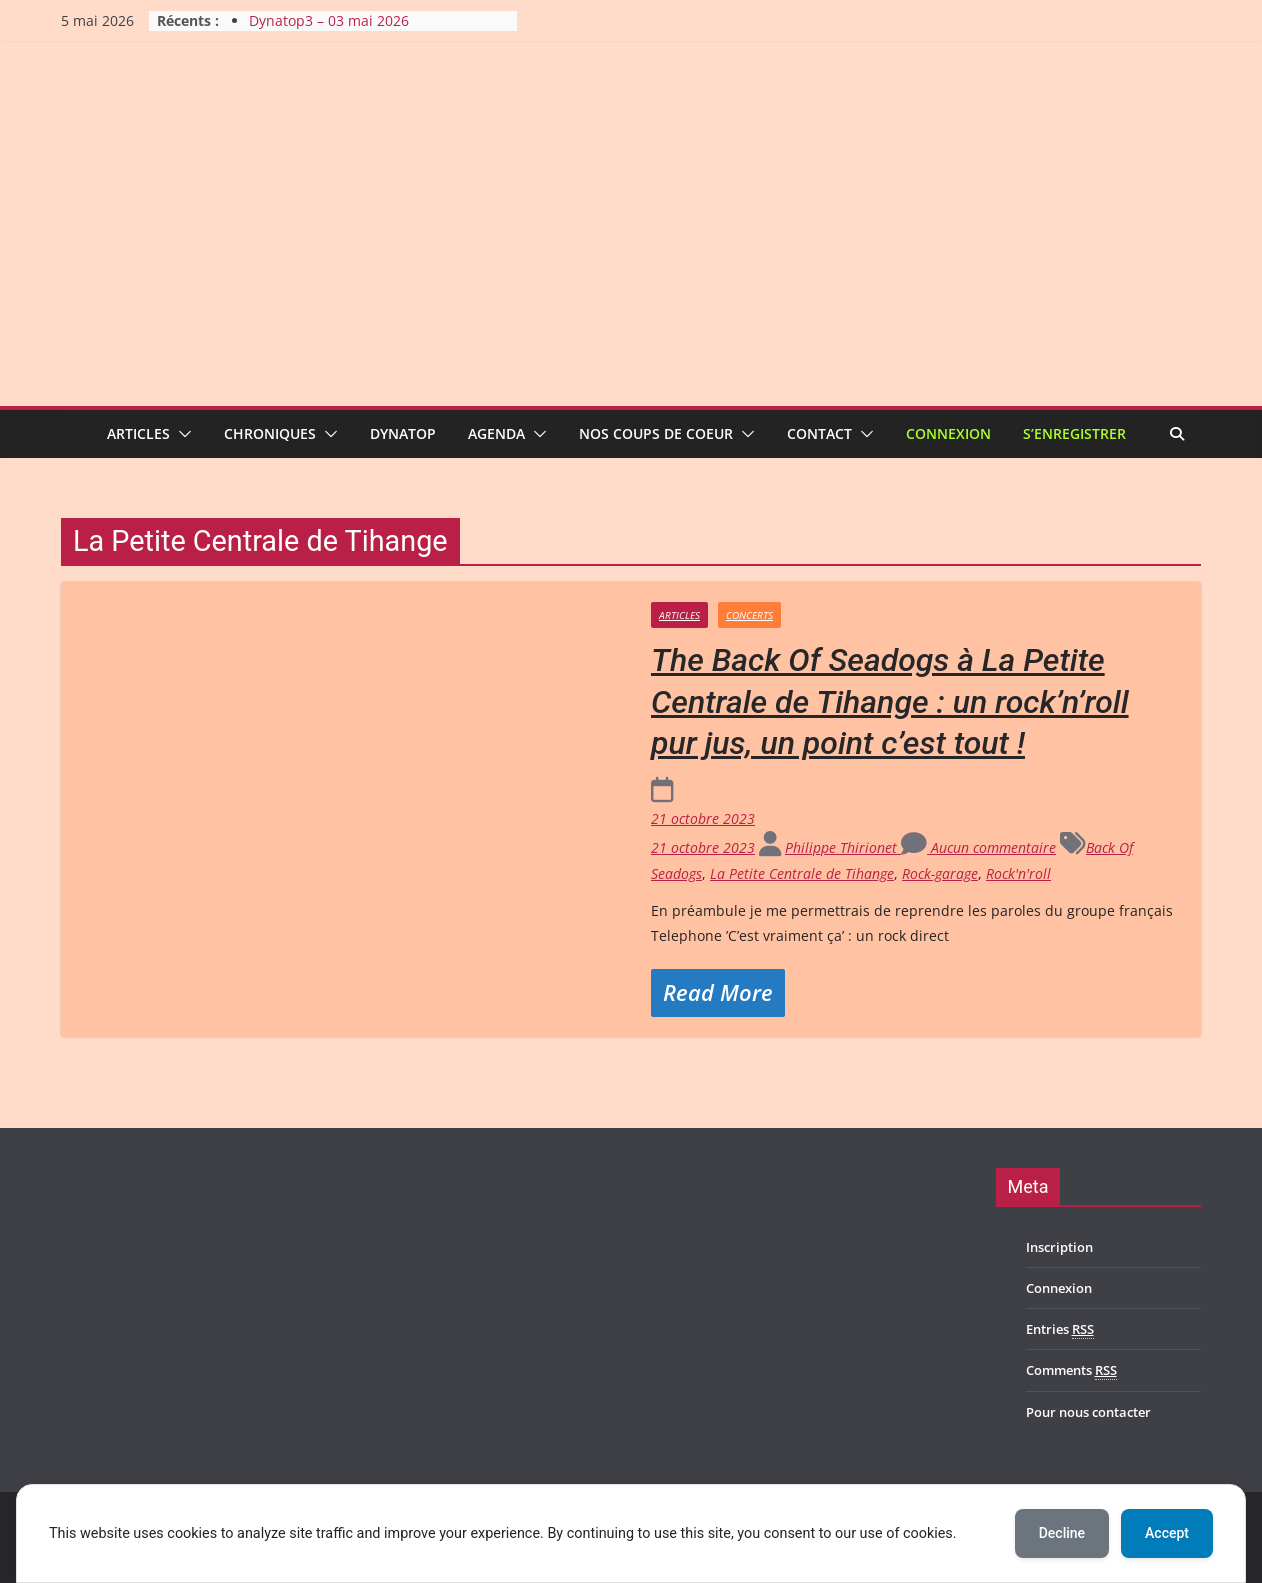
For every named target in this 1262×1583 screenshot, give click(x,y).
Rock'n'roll (1018, 873)
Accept (1167, 1533)
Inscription (1059, 1247)
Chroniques (270, 433)
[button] (181, 434)
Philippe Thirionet (843, 847)
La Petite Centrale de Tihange (802, 873)
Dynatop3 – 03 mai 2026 (329, 20)
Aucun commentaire (978, 847)
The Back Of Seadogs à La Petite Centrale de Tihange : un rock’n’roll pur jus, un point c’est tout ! (890, 701)
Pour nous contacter (1088, 1412)
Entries (1060, 1329)
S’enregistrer (1074, 433)
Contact (819, 433)
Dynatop (403, 433)
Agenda (496, 433)
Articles (138, 433)
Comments (1071, 1370)
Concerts (749, 615)
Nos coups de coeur (656, 433)
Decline (1062, 1533)
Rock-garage (940, 873)
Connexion (948, 433)
